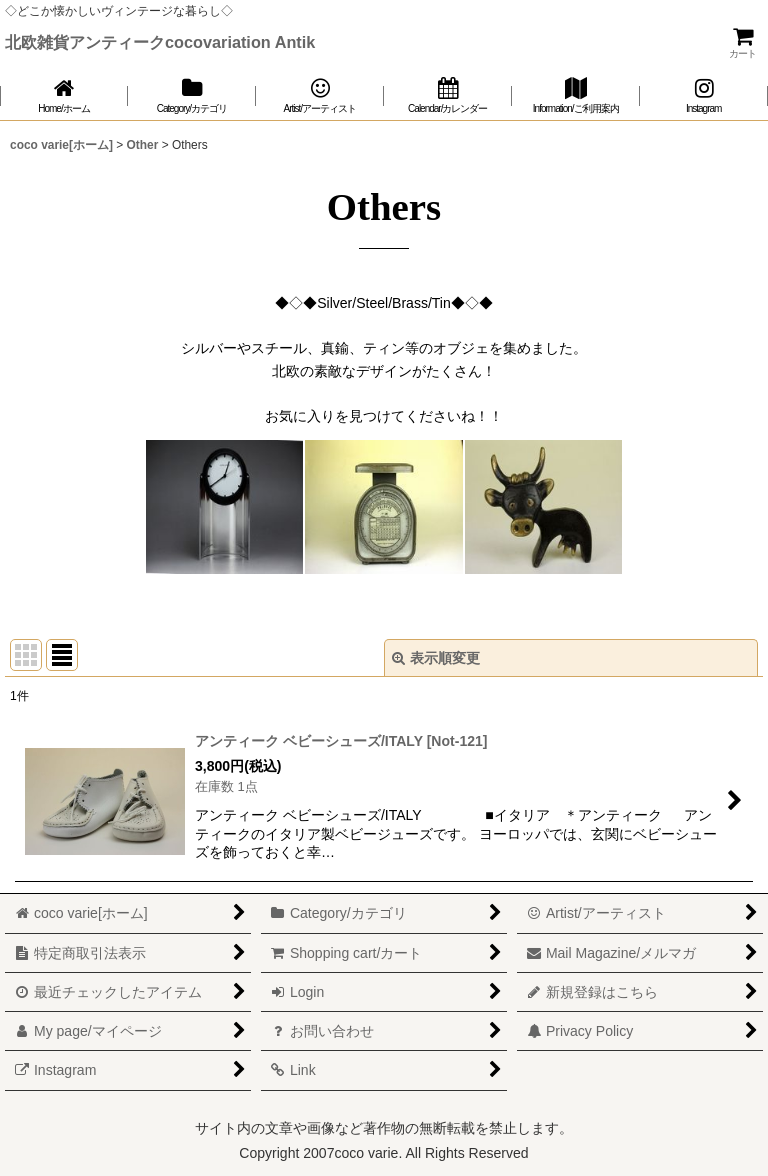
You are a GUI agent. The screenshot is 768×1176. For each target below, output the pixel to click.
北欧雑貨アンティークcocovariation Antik (160, 42)
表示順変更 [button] (436, 658)
